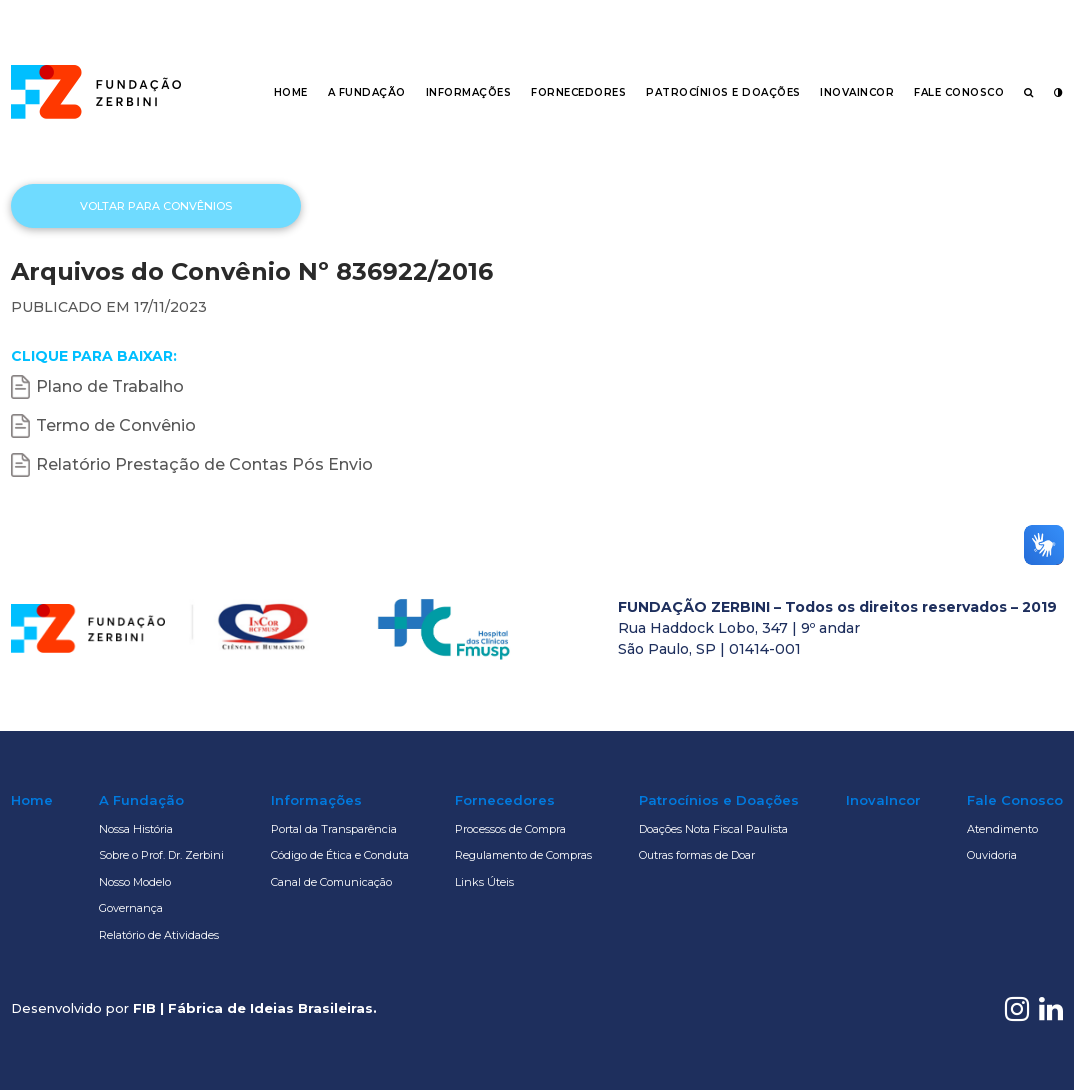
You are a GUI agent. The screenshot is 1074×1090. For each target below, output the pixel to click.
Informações (469, 92)
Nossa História (136, 829)
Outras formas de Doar (697, 855)
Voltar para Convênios (156, 206)
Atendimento (1002, 829)
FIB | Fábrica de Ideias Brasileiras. (255, 1008)
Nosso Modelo (135, 882)
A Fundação (367, 92)
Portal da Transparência (334, 829)
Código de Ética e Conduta (340, 855)
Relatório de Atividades (159, 935)
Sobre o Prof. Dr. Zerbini (161, 855)
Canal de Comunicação (331, 882)
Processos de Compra (510, 829)
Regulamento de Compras (523, 855)
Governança (131, 908)
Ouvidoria (992, 855)
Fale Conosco (959, 92)
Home (291, 92)
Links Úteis (484, 882)
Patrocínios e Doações (723, 92)
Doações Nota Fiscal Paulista (713, 829)
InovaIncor (857, 92)
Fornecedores (578, 92)
